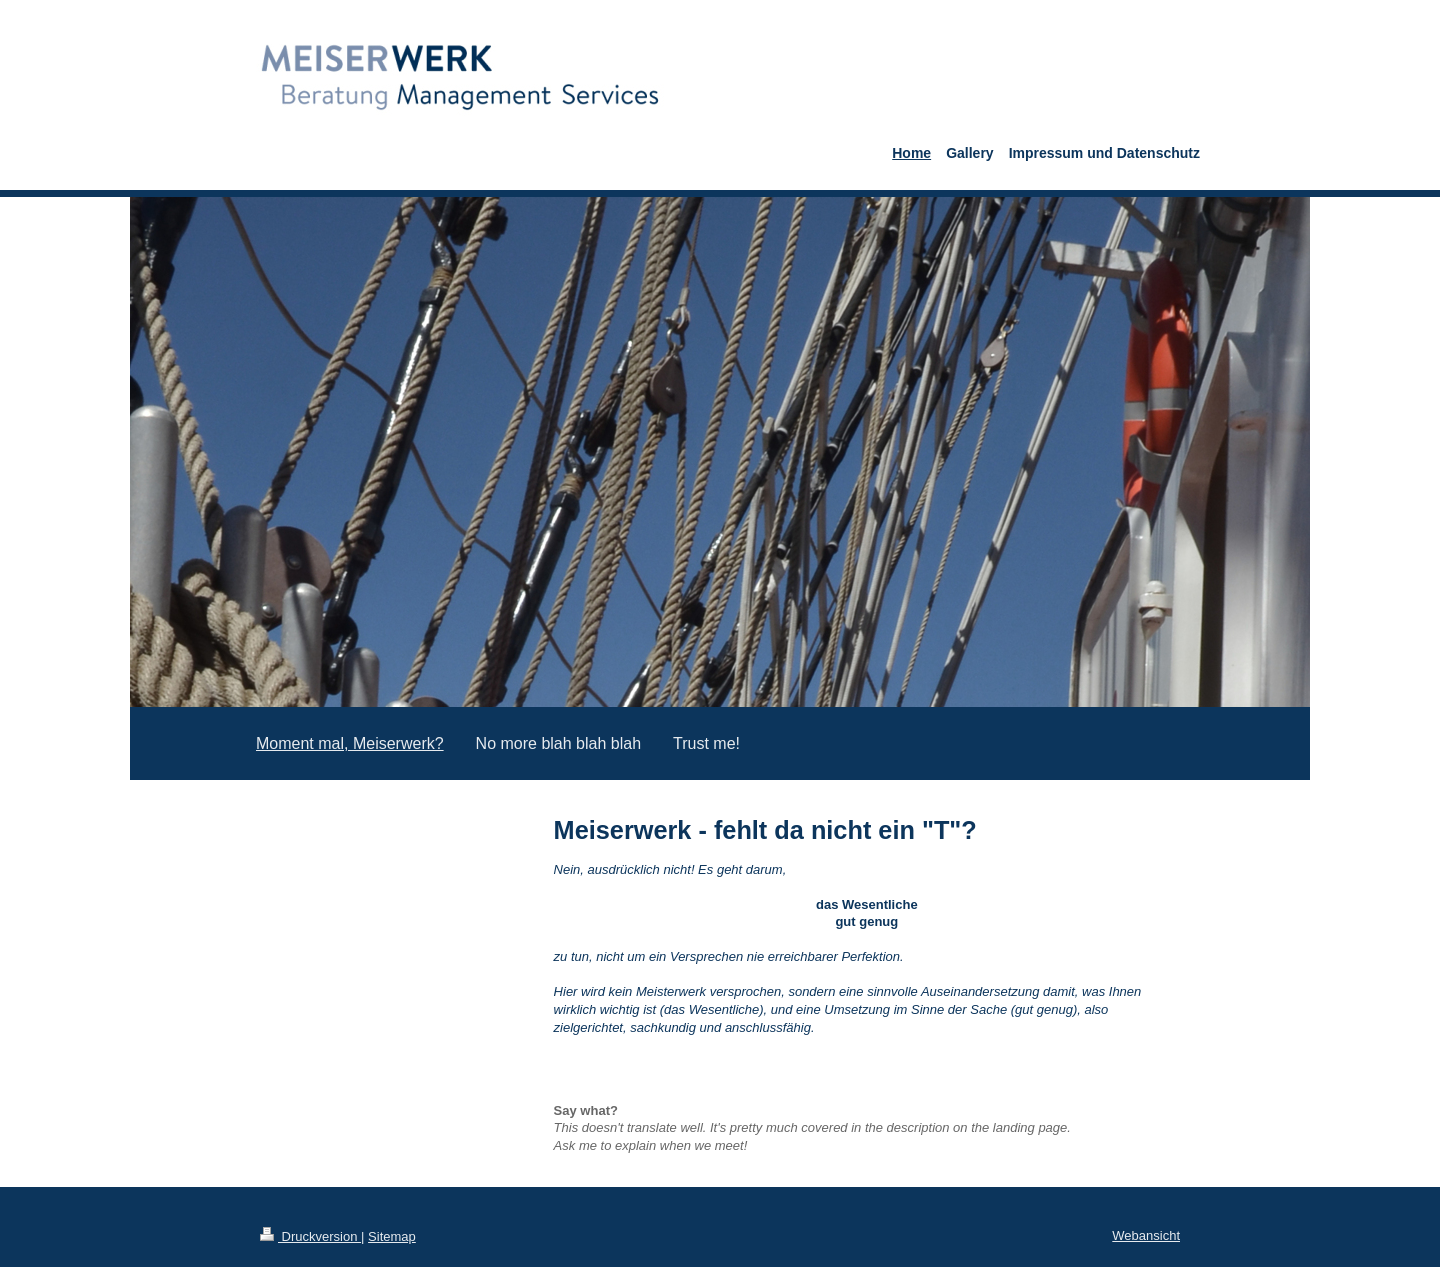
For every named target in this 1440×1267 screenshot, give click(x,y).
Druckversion (310, 1236)
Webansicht (1146, 1235)
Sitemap (392, 1236)
